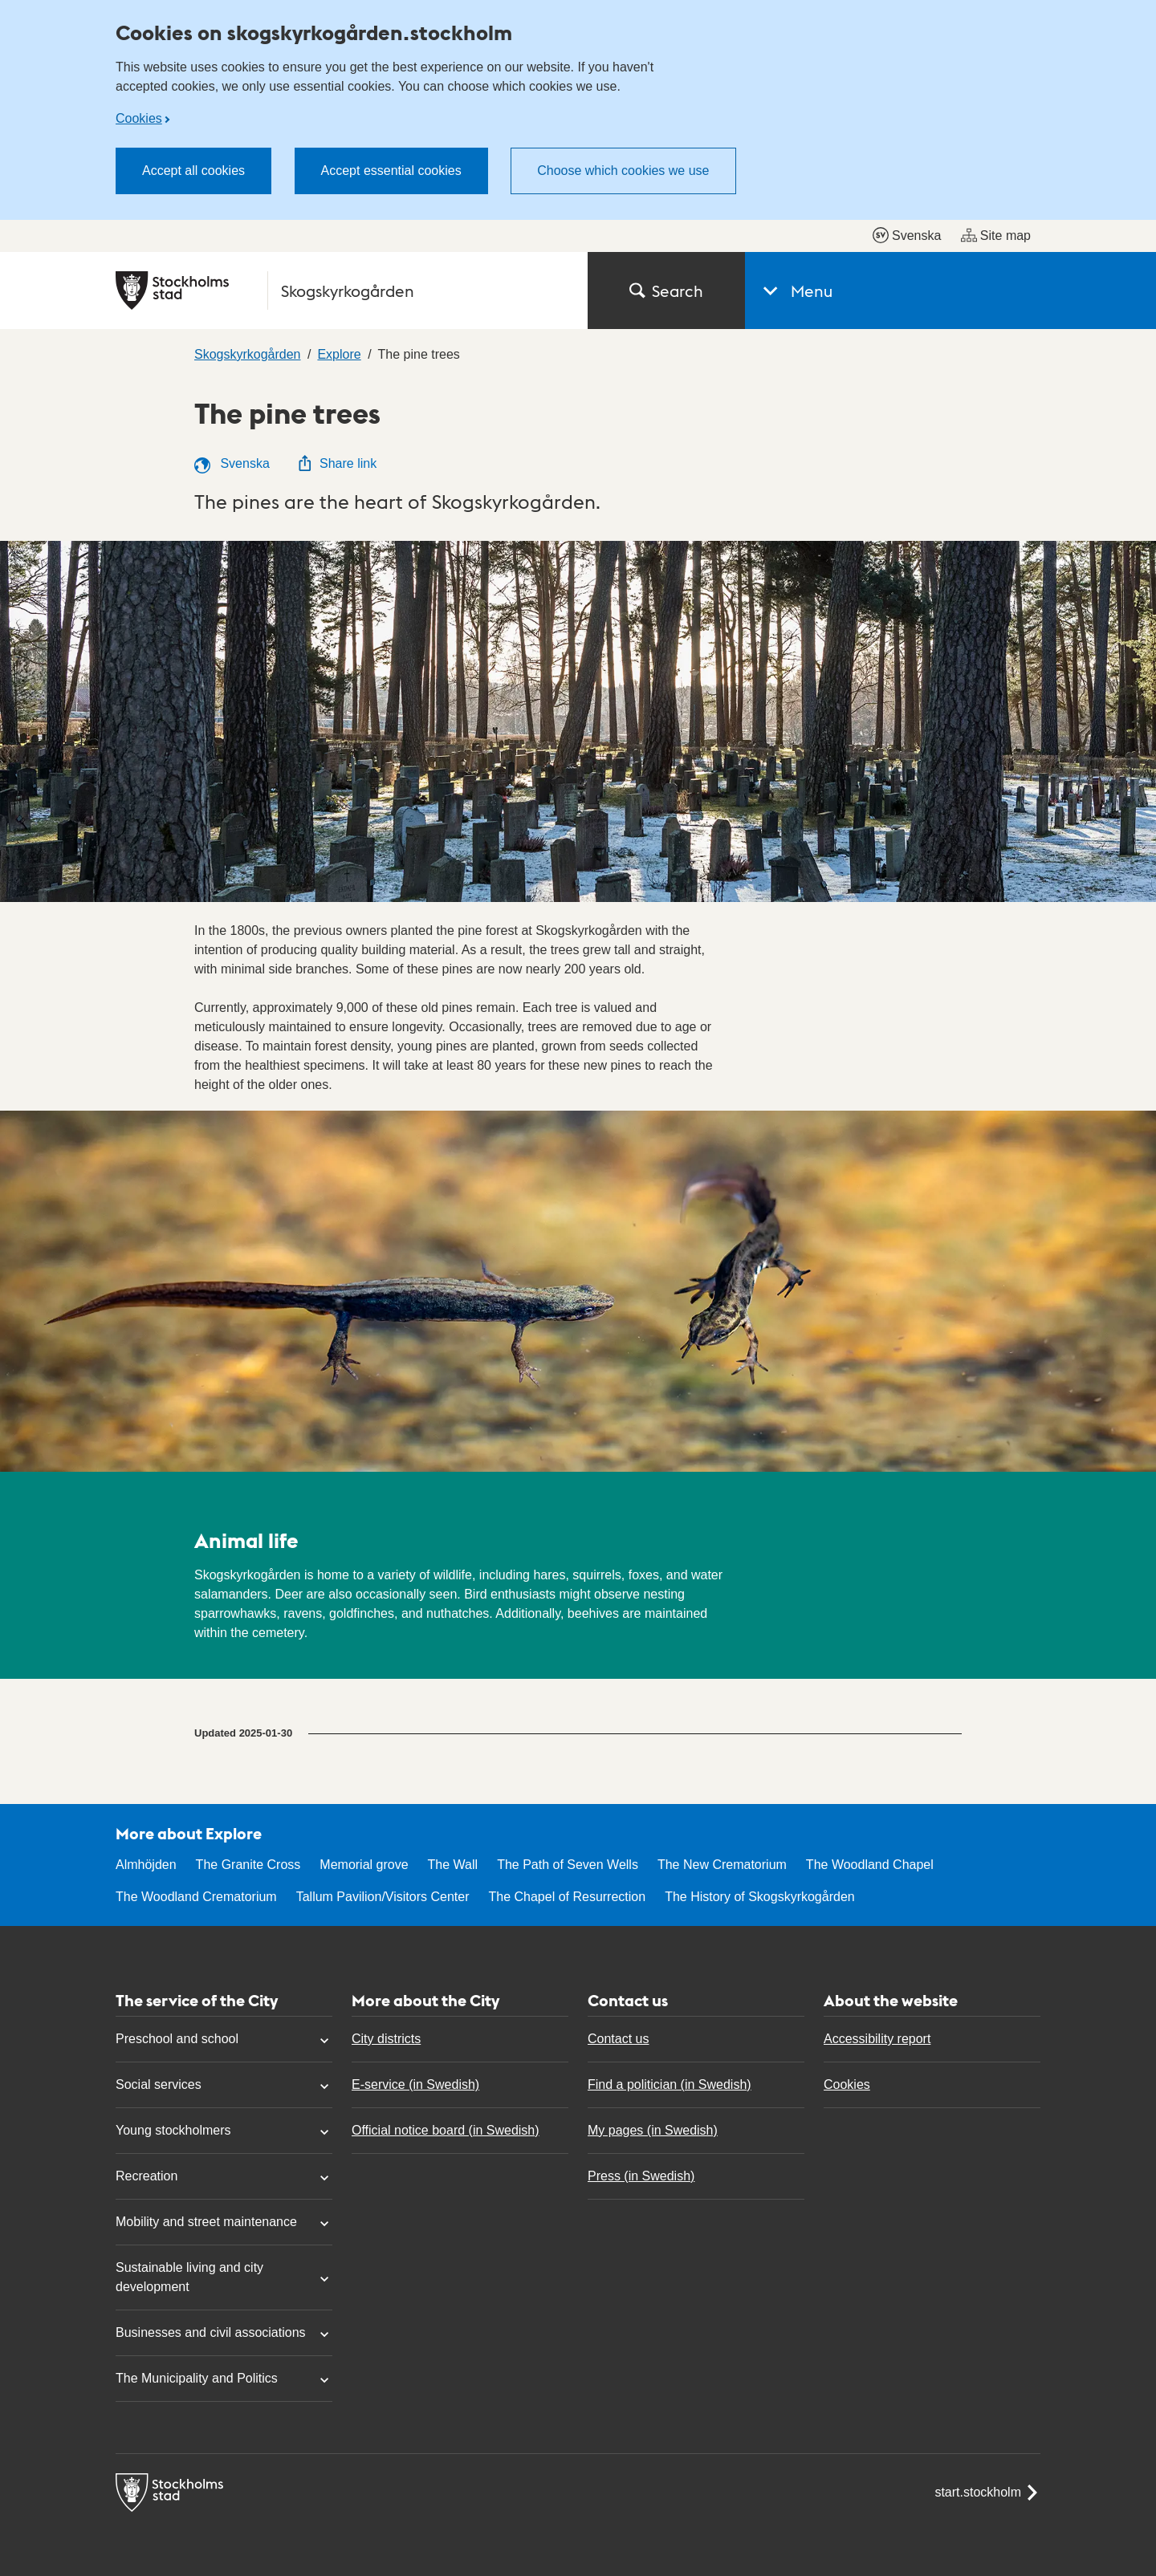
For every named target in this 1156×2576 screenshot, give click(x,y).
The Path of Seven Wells (567, 1864)
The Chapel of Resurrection (566, 1897)
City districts (386, 2039)
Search (666, 290)
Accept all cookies (193, 170)
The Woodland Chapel (870, 1864)
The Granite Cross (248, 1864)
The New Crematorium (722, 1864)
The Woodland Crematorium (196, 1897)
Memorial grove (364, 1864)
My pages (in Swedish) (653, 2130)
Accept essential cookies (391, 170)
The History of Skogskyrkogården (760, 1897)
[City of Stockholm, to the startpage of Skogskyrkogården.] (342, 290)
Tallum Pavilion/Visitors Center (383, 1897)
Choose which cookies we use (623, 170)
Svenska (907, 235)
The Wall (453, 1864)
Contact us (618, 2039)
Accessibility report (877, 2039)
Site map (996, 235)
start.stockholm (987, 2493)
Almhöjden (146, 1864)
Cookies (139, 118)
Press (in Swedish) (641, 2176)
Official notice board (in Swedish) (445, 2130)
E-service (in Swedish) (415, 2084)
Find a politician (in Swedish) (669, 2084)
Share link (337, 463)
